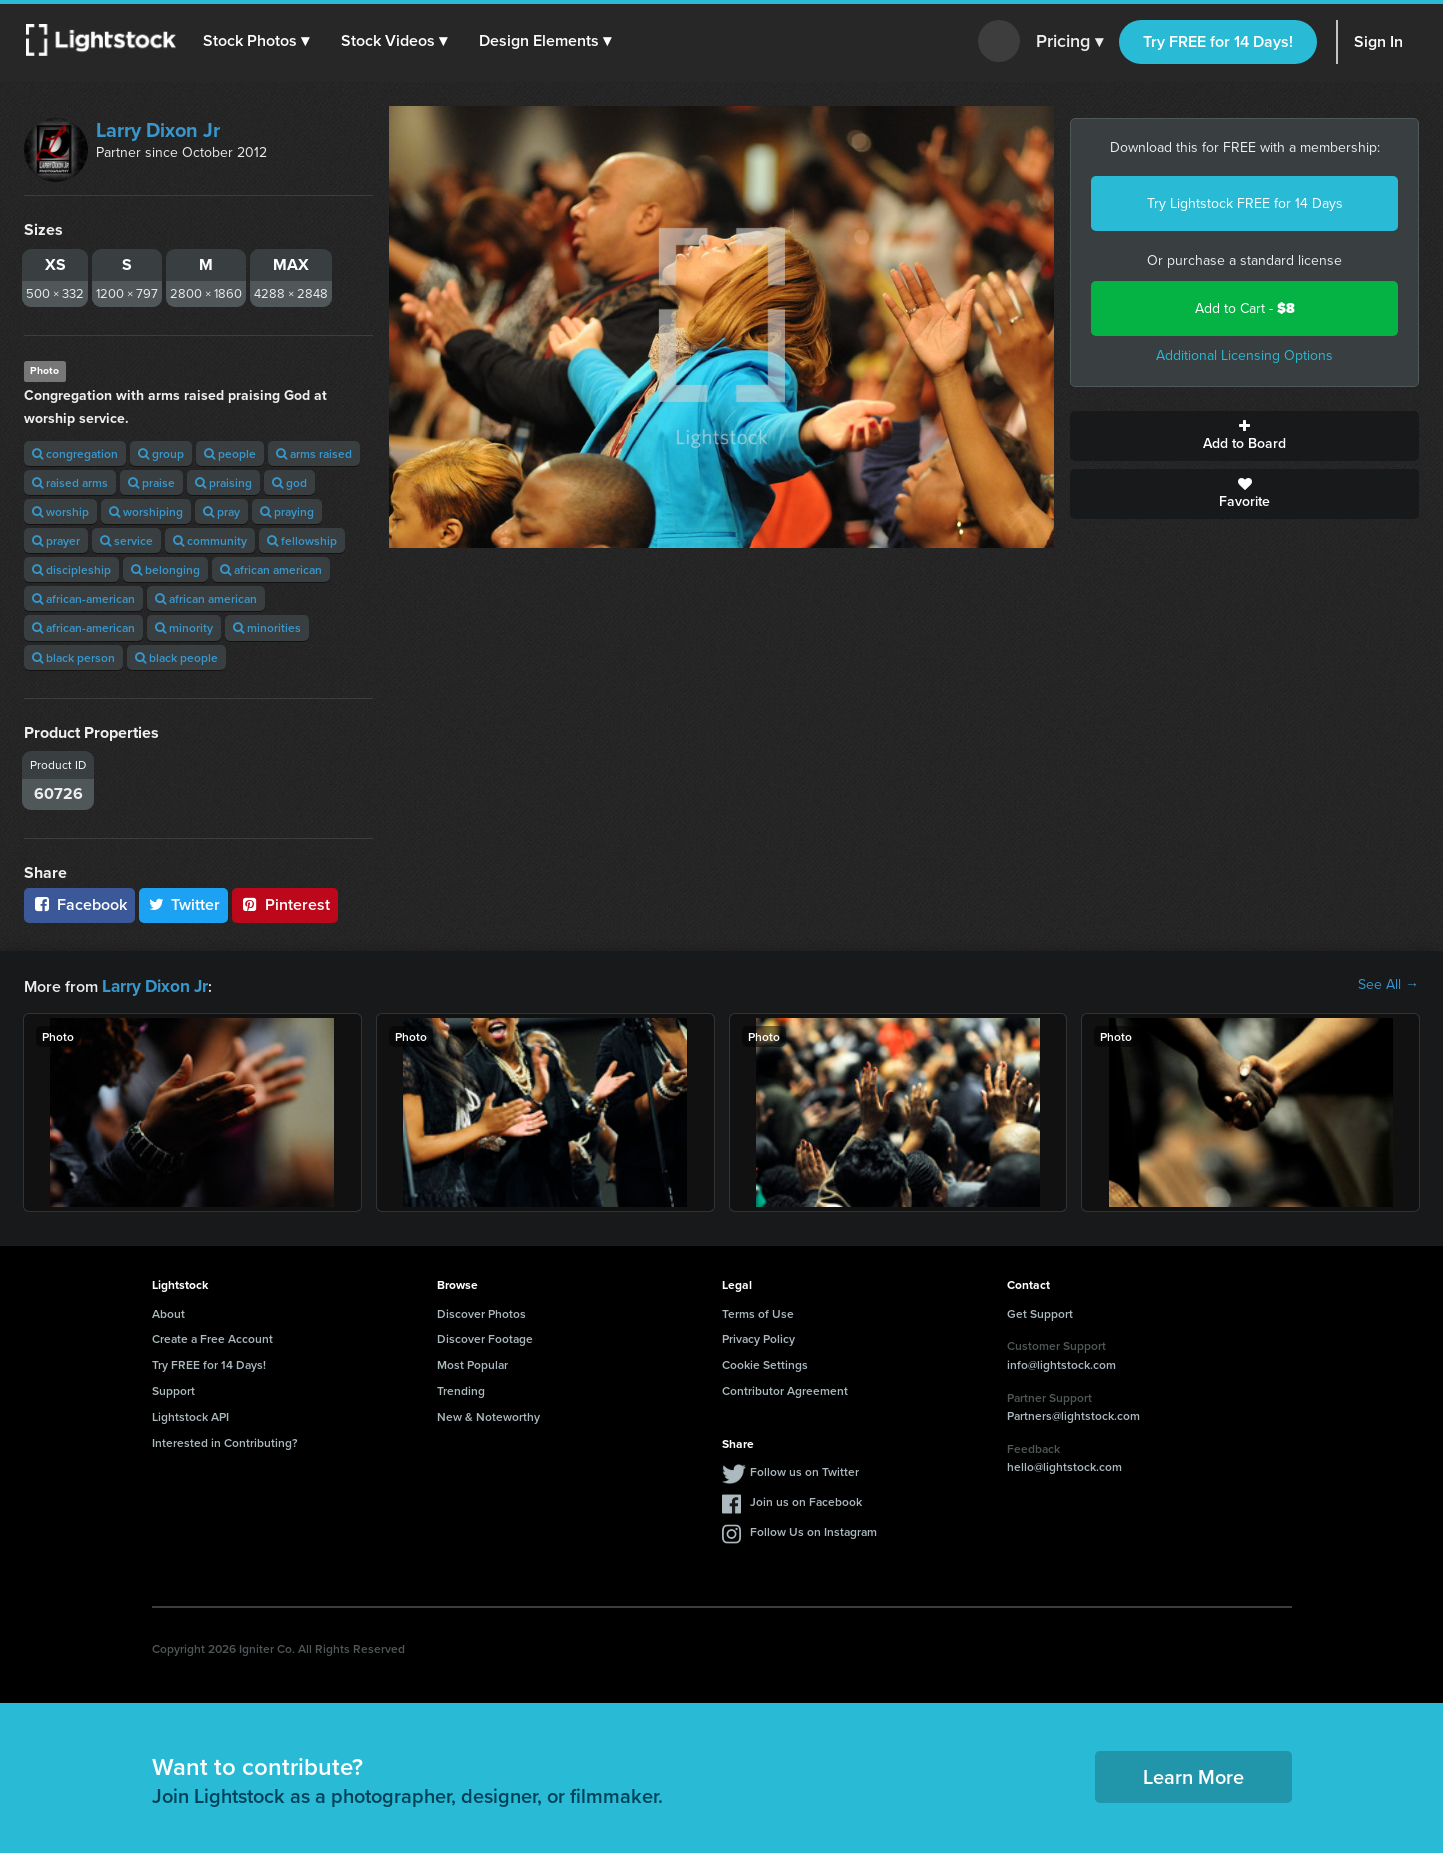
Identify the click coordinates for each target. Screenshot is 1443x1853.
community (210, 540)
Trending (461, 1388)
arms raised (314, 453)
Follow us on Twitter (804, 1469)
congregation (75, 453)
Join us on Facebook (806, 1499)
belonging (165, 569)
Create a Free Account (212, 1336)
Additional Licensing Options (1244, 355)
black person (73, 657)
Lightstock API (190, 1414)
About (168, 1311)
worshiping (146, 511)
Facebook (79, 904)
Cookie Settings (765, 1362)
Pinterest (285, 904)
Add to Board (1244, 436)
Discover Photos (481, 1311)
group (161, 453)
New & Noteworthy (488, 1414)
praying (287, 511)
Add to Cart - (1245, 308)
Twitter (184, 904)
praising (223, 482)
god (289, 482)
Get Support (1040, 1311)
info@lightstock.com (1061, 1362)
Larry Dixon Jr (158, 130)
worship (60, 511)
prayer (56, 540)
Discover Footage (485, 1336)
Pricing (1069, 42)
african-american (83, 598)
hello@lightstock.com (1064, 1464)
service (126, 540)
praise (151, 482)
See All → (1388, 985)
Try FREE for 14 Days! (1218, 41)
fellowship (302, 540)
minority (184, 627)
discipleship (71, 569)
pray (221, 511)
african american (271, 569)
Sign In (1378, 41)
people (230, 453)
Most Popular (472, 1362)
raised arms (70, 482)
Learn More (1193, 1774)
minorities (267, 627)
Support (173, 1388)
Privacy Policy (758, 1336)
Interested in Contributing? (225, 1440)
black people (176, 657)
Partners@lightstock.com (1073, 1413)
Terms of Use (758, 1311)
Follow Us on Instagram (813, 1529)
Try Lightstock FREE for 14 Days (1245, 203)
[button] (259, 41)
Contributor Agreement (785, 1388)
